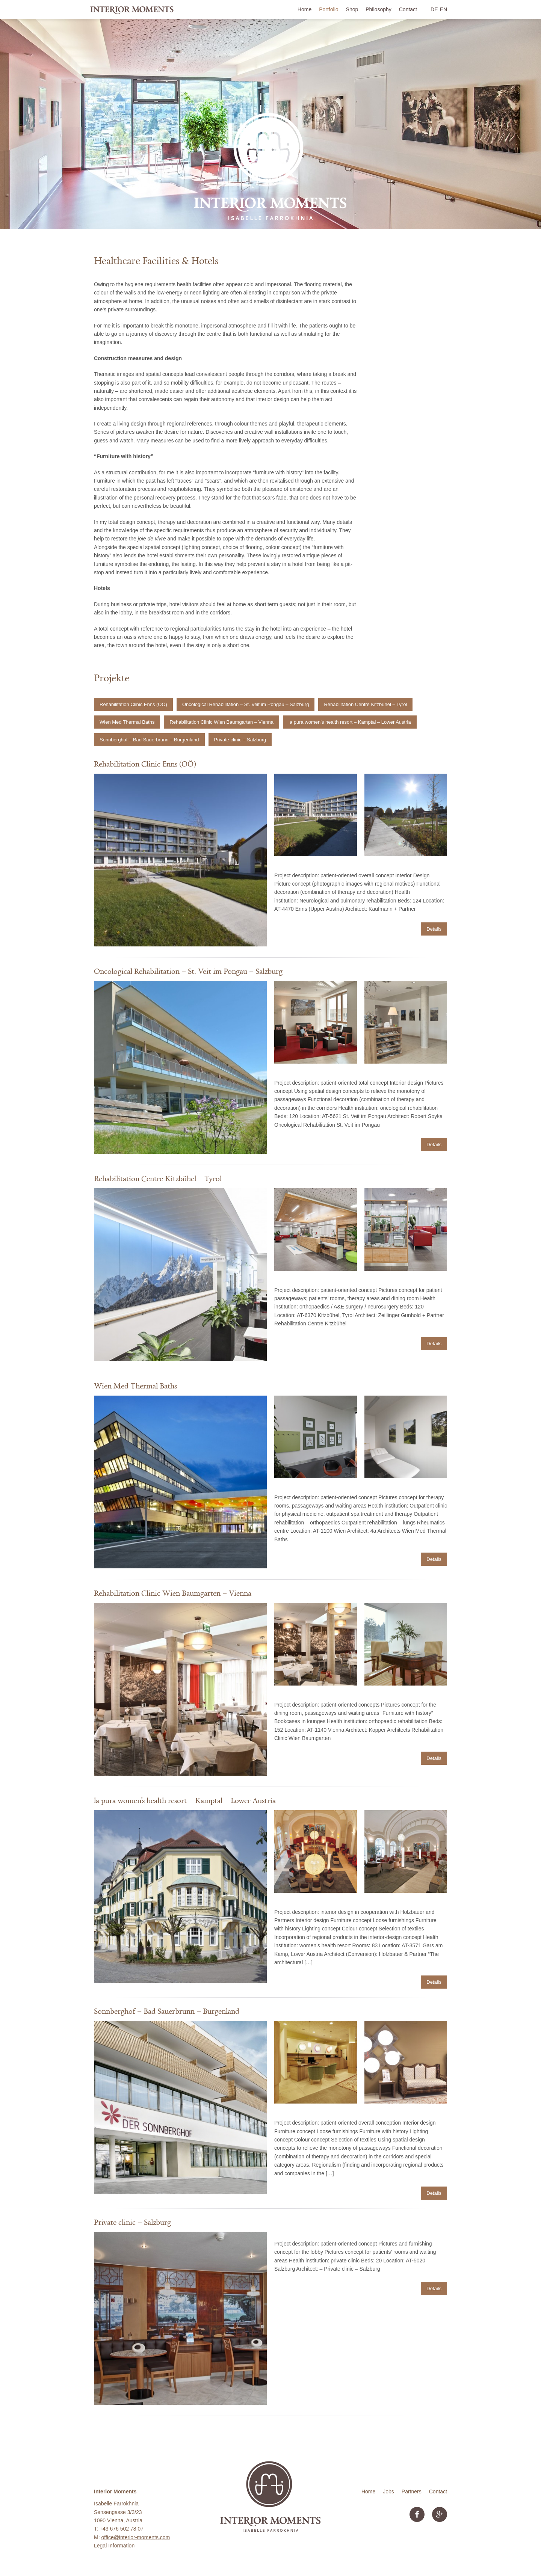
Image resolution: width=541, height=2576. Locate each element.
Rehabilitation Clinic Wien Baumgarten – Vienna (221, 722)
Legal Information (114, 2546)
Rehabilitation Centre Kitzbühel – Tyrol (365, 704)
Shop (352, 9)
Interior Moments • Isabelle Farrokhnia (132, 9)
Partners (412, 2491)
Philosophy (378, 9)
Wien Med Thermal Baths (127, 722)
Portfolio (328, 9)
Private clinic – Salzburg (240, 739)
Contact (408, 9)
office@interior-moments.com (135, 2537)
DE (434, 9)
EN (443, 9)
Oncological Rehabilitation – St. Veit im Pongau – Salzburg (245, 704)
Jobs (388, 2491)
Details (433, 929)
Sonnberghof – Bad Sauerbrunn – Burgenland (149, 739)
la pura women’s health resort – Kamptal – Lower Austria (350, 722)
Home (304, 9)
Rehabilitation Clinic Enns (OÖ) (133, 704)
